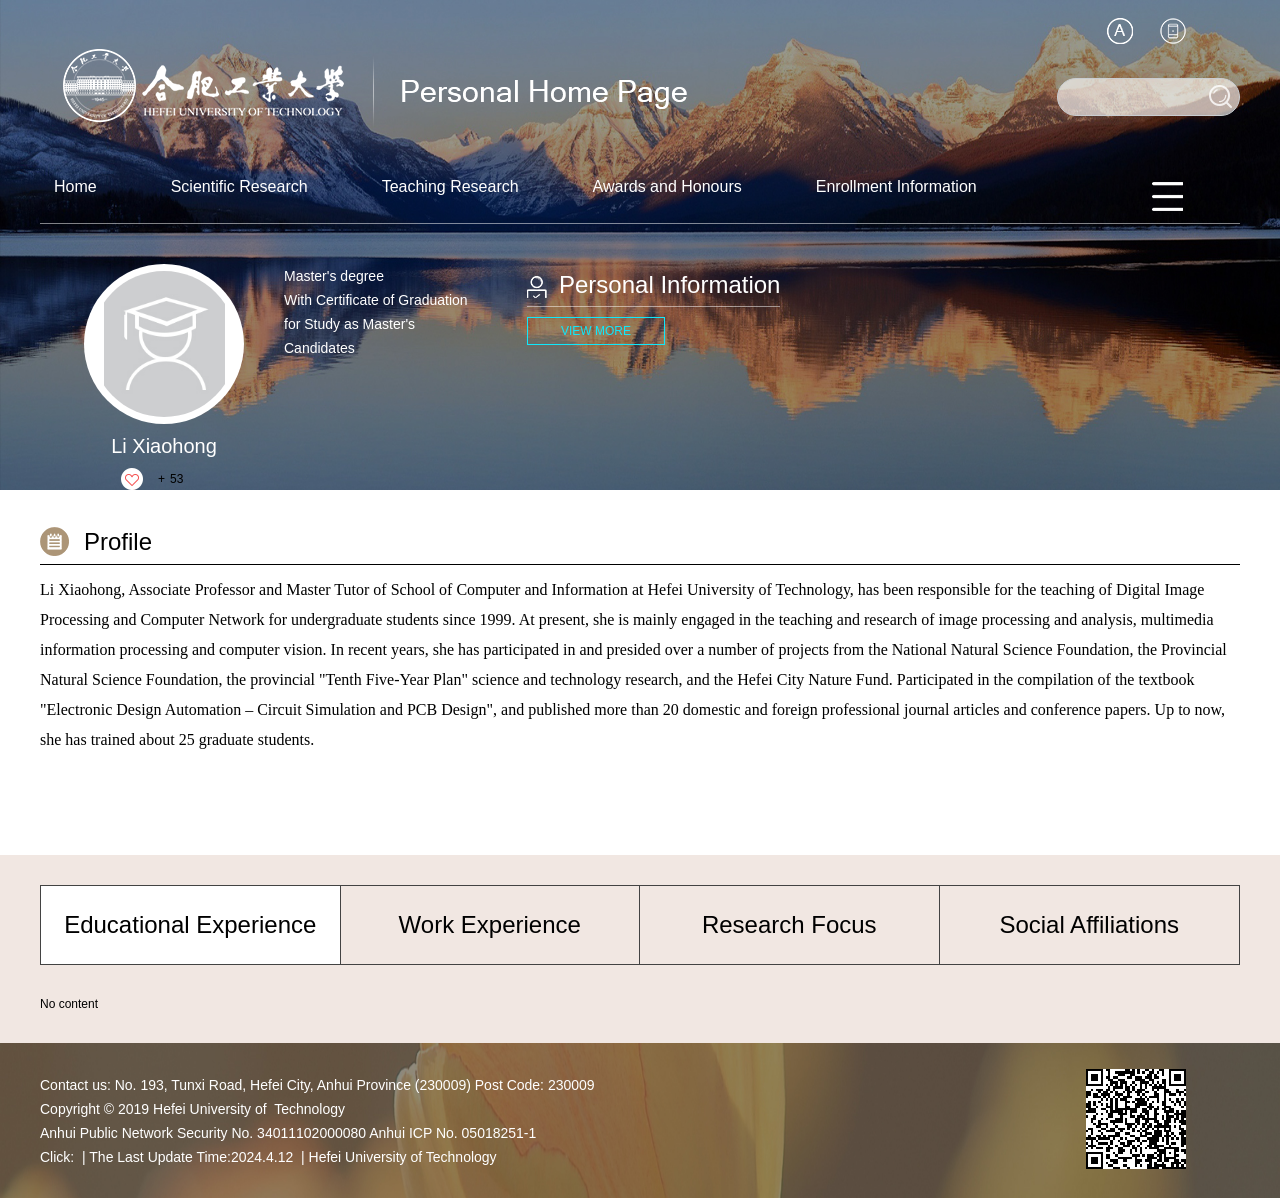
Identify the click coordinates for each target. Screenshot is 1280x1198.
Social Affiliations (1089, 924)
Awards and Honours (667, 186)
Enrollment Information (896, 186)
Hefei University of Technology (403, 1157)
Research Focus (789, 924)
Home (75, 186)
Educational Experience (190, 924)
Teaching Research (450, 186)
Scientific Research (239, 186)
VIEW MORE (596, 331)
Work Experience (490, 924)
